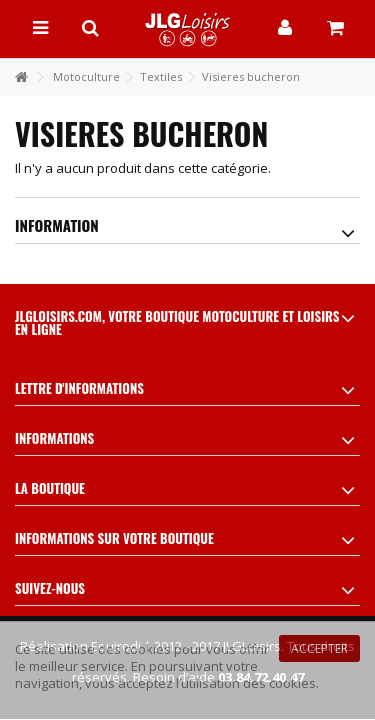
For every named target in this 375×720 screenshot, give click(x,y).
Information (57, 225)
